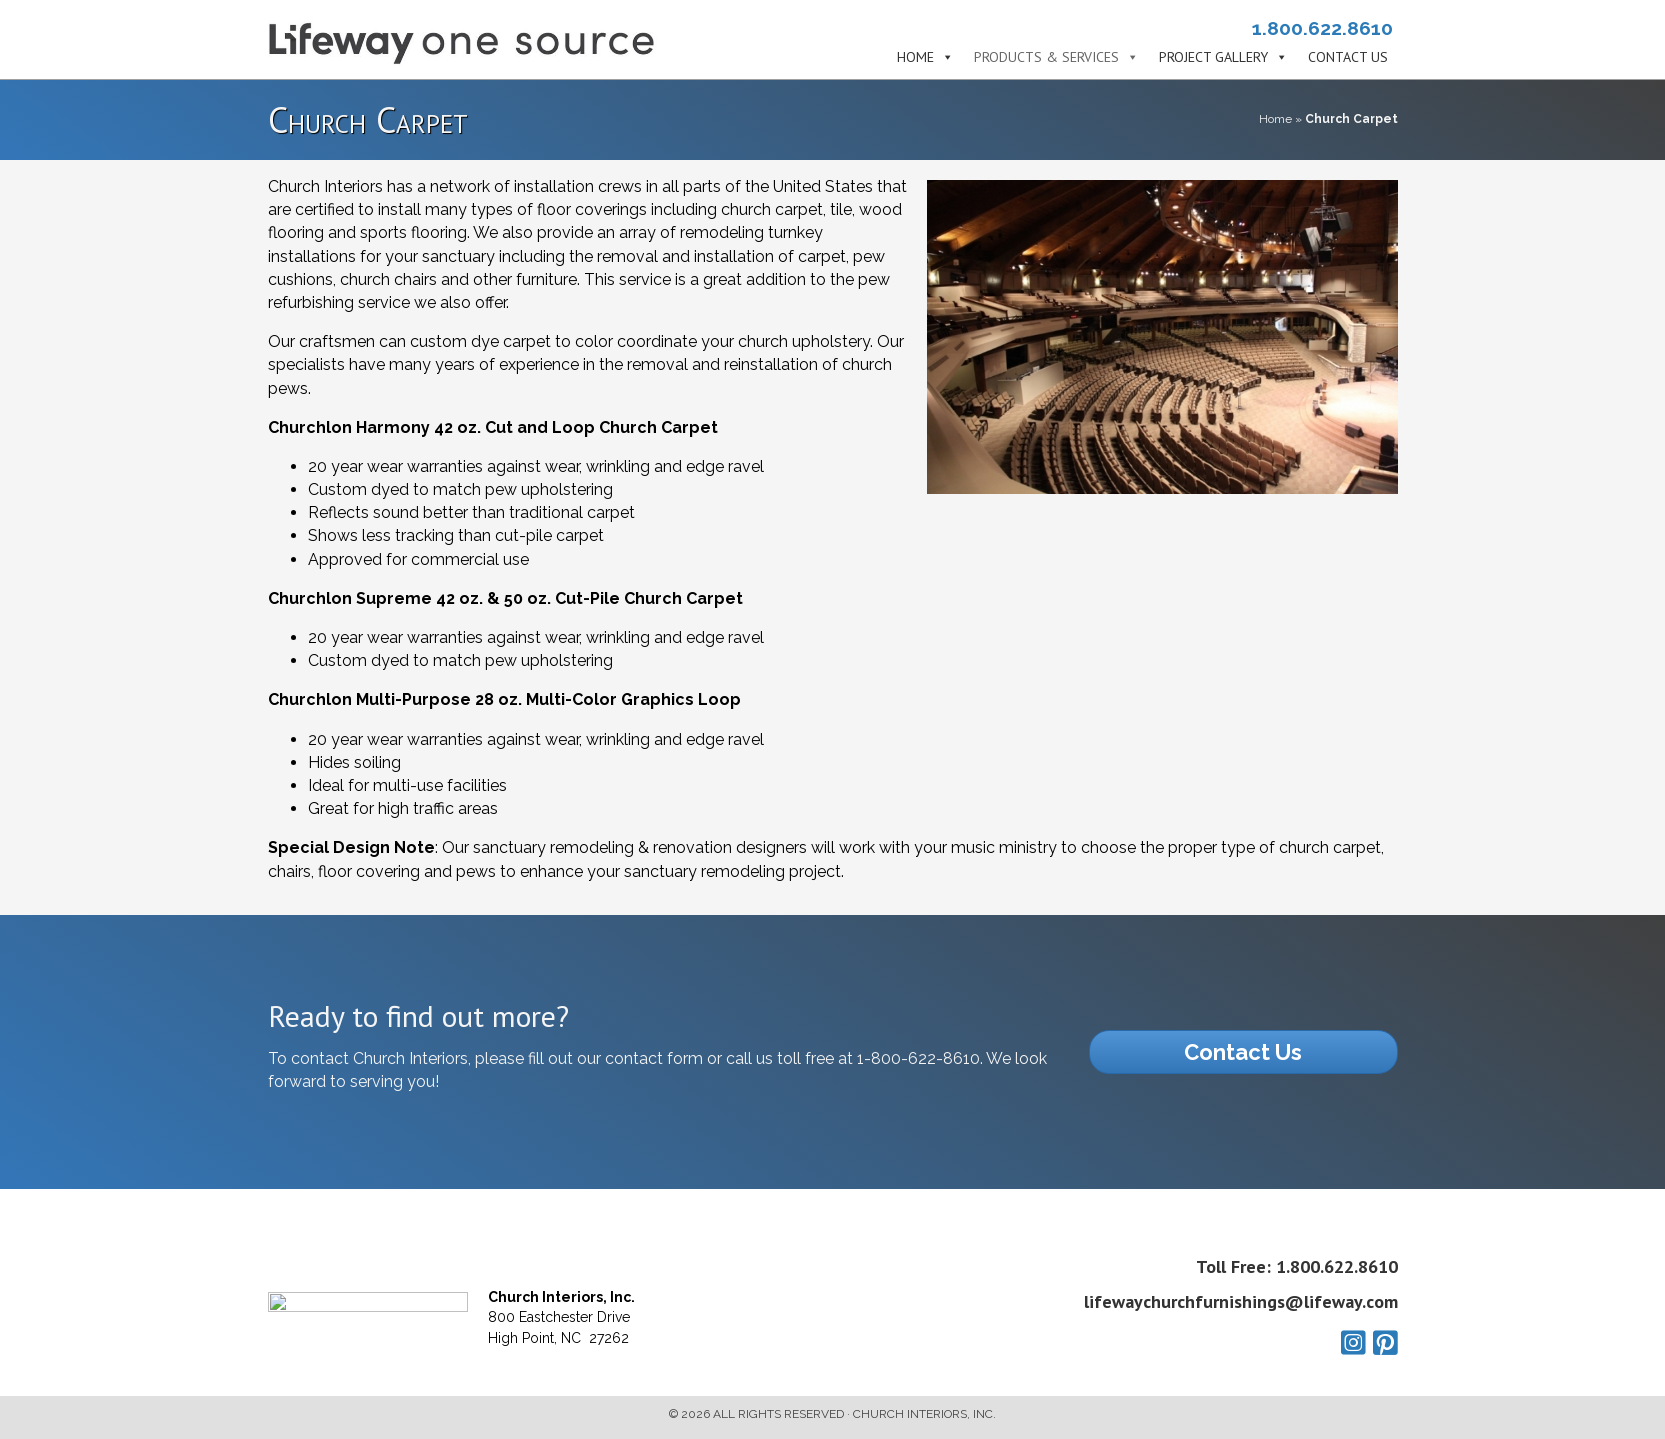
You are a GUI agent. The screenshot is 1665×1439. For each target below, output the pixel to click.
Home (915, 57)
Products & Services (1046, 57)
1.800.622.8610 (1322, 28)
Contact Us (1348, 57)
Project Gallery (1213, 57)
